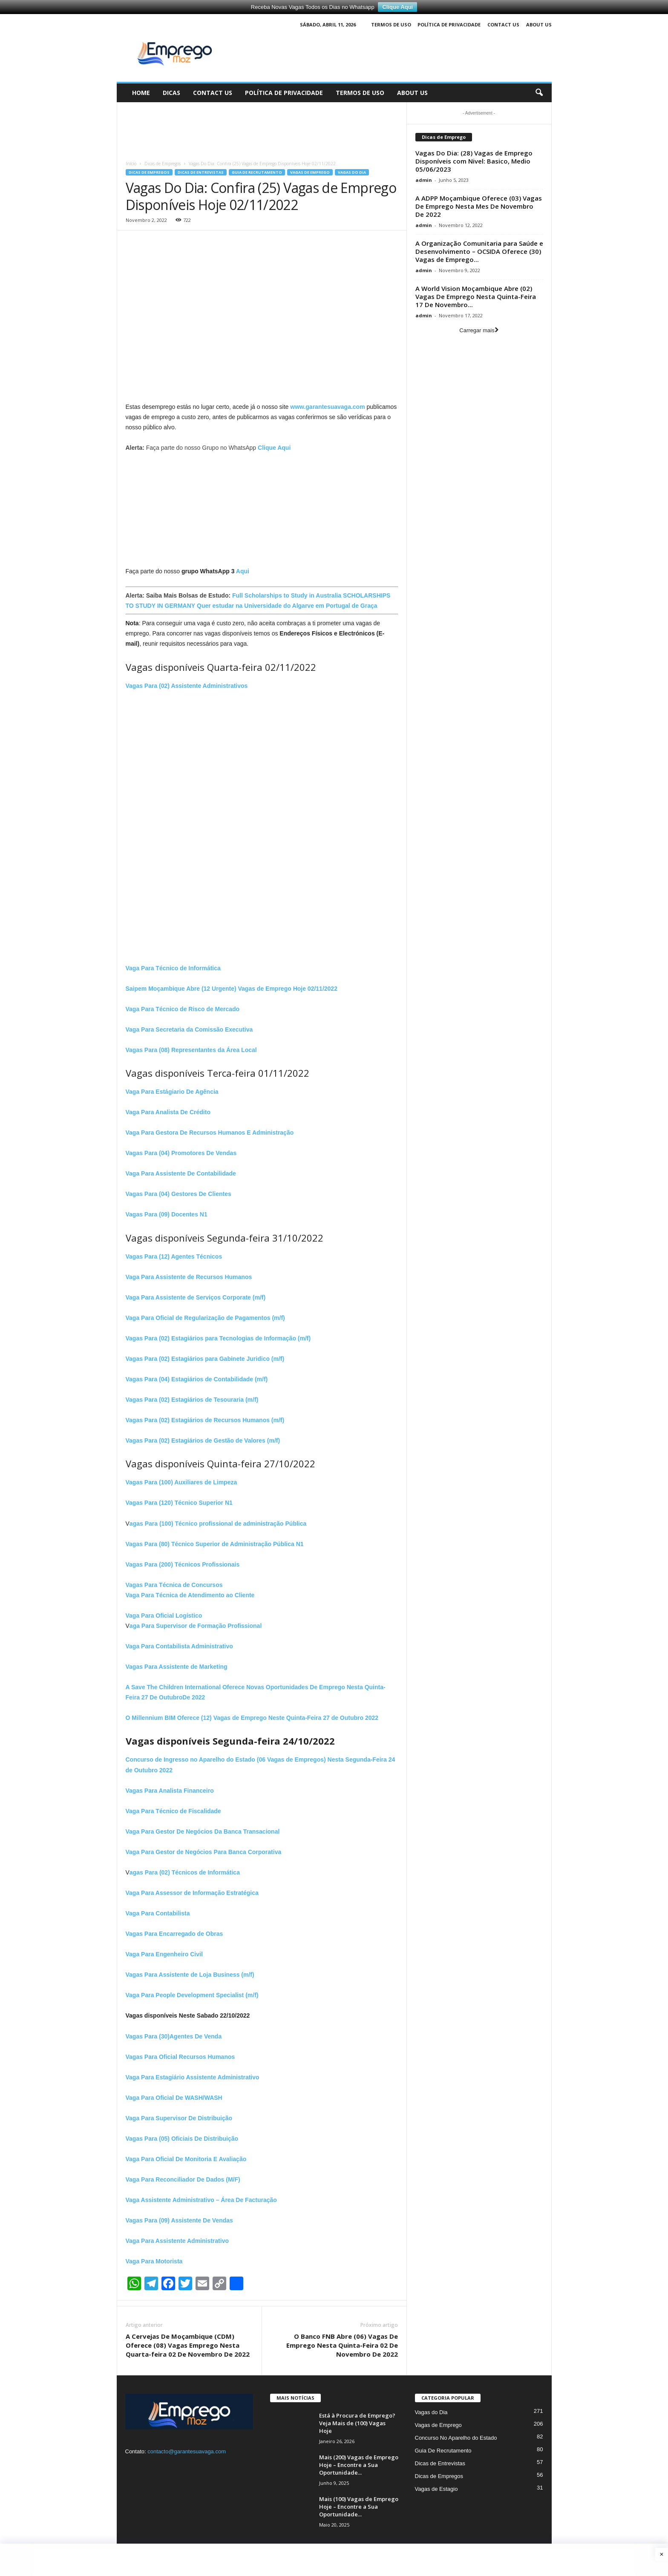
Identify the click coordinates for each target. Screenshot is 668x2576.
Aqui (242, 571)
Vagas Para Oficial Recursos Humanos (180, 2056)
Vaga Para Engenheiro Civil (164, 1954)
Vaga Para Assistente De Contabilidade (181, 1173)
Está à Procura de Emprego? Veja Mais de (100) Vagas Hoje (357, 2423)
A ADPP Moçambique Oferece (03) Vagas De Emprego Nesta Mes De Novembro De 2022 (478, 206)
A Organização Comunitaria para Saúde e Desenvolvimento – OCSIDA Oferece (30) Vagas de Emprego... (479, 251)
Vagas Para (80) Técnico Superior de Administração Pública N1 (215, 1544)
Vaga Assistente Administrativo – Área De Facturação (201, 2199)
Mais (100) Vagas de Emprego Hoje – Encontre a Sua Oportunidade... (358, 2506)
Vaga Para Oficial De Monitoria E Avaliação (186, 2159)
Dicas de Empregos (162, 164)
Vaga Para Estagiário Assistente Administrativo (192, 2077)
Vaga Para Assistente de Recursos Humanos (189, 1277)
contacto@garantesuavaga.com (186, 2451)
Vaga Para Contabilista (158, 1913)
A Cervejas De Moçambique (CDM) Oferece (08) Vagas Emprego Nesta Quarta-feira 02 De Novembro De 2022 (188, 2345)
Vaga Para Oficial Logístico (164, 1615)
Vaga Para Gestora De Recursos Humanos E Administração (210, 1132)
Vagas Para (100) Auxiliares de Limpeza (181, 1482)
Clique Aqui (397, 7)
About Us (539, 24)
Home (141, 93)
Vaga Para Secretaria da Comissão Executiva (189, 1029)
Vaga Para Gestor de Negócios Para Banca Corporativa (204, 1852)
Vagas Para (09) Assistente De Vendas (179, 2220)
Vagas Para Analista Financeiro (170, 1790)
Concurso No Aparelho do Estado (456, 2438)
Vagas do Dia (352, 172)
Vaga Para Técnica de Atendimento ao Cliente (190, 1595)
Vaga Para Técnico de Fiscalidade (173, 1811)
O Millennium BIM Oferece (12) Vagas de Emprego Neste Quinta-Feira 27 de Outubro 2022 (252, 1717)
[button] (539, 92)
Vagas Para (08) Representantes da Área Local (191, 1049)
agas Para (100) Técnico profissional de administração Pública (218, 1523)
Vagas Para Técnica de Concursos (174, 1584)
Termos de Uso (391, 24)
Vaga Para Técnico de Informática (173, 968)
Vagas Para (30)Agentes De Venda (174, 2036)
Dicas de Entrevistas (201, 172)
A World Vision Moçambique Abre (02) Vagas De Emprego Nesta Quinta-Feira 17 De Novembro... (475, 296)
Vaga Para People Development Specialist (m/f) (192, 1995)
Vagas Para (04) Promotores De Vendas (181, 1153)
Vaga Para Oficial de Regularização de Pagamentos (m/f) (205, 1317)
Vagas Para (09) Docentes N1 (166, 1214)
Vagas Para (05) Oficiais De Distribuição (182, 2138)
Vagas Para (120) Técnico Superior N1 (179, 1502)
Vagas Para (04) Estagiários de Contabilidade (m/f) (197, 1379)
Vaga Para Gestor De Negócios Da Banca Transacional (203, 1831)
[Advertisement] (261, 127)
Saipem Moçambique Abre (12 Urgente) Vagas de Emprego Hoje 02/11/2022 (231, 988)
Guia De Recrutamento (257, 172)
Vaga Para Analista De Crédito (168, 1112)
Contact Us (503, 24)
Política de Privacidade (449, 24)
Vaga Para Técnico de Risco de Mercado (183, 1009)
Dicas (171, 93)
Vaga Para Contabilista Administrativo (179, 1646)
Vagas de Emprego (310, 172)
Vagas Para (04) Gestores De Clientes (178, 1193)
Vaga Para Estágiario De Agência (172, 1091)
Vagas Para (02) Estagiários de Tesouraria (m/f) (192, 1399)
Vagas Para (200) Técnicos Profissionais (183, 1564)
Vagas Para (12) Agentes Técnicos (174, 1256)
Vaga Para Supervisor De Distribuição (179, 2118)
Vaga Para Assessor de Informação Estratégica (192, 1892)
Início (131, 164)
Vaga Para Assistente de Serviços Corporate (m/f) (196, 1297)
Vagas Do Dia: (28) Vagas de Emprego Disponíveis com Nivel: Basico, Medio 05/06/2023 (474, 161)
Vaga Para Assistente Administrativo (177, 2240)
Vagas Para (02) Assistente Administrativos (187, 685)
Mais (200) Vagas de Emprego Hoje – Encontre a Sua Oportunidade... (358, 2464)
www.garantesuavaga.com (327, 406)
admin (423, 180)
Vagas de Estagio (436, 2489)
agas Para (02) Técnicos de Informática (185, 1872)
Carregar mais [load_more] (478, 330)
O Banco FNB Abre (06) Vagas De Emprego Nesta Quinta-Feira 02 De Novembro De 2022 (342, 2345)
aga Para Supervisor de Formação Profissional (196, 1625)
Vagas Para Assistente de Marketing (176, 1666)
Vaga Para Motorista (154, 2261)
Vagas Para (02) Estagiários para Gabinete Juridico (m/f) (205, 1358)
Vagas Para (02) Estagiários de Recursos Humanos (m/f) (205, 1420)
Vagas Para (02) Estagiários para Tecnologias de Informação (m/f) (218, 1338)
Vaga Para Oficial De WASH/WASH (174, 2097)
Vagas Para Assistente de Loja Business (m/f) (190, 1974)
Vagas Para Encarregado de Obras (174, 1933)
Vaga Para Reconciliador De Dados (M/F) (183, 2179)
